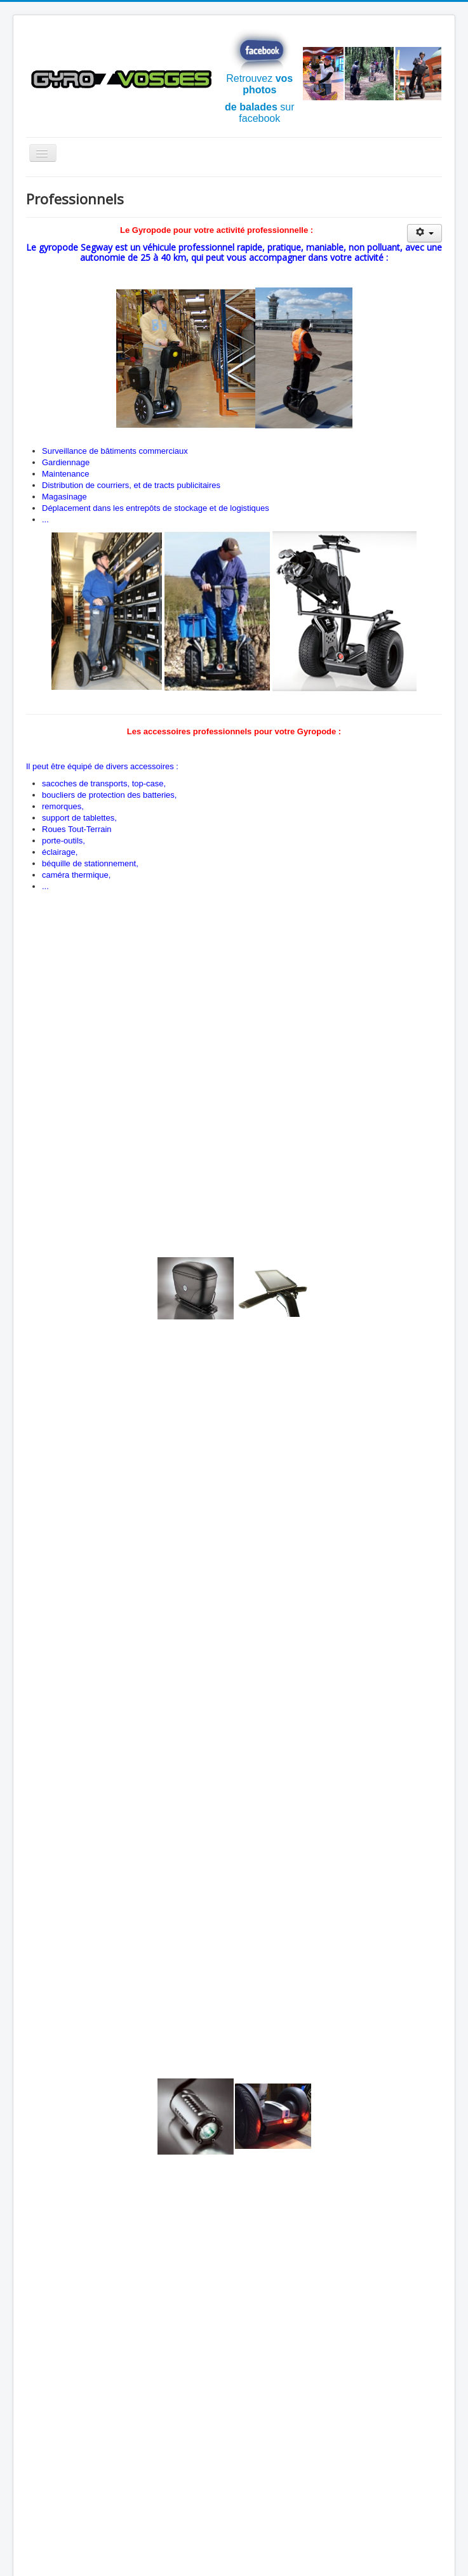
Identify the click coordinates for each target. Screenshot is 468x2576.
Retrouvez (259, 62)
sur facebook (259, 113)
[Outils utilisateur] (424, 233)
